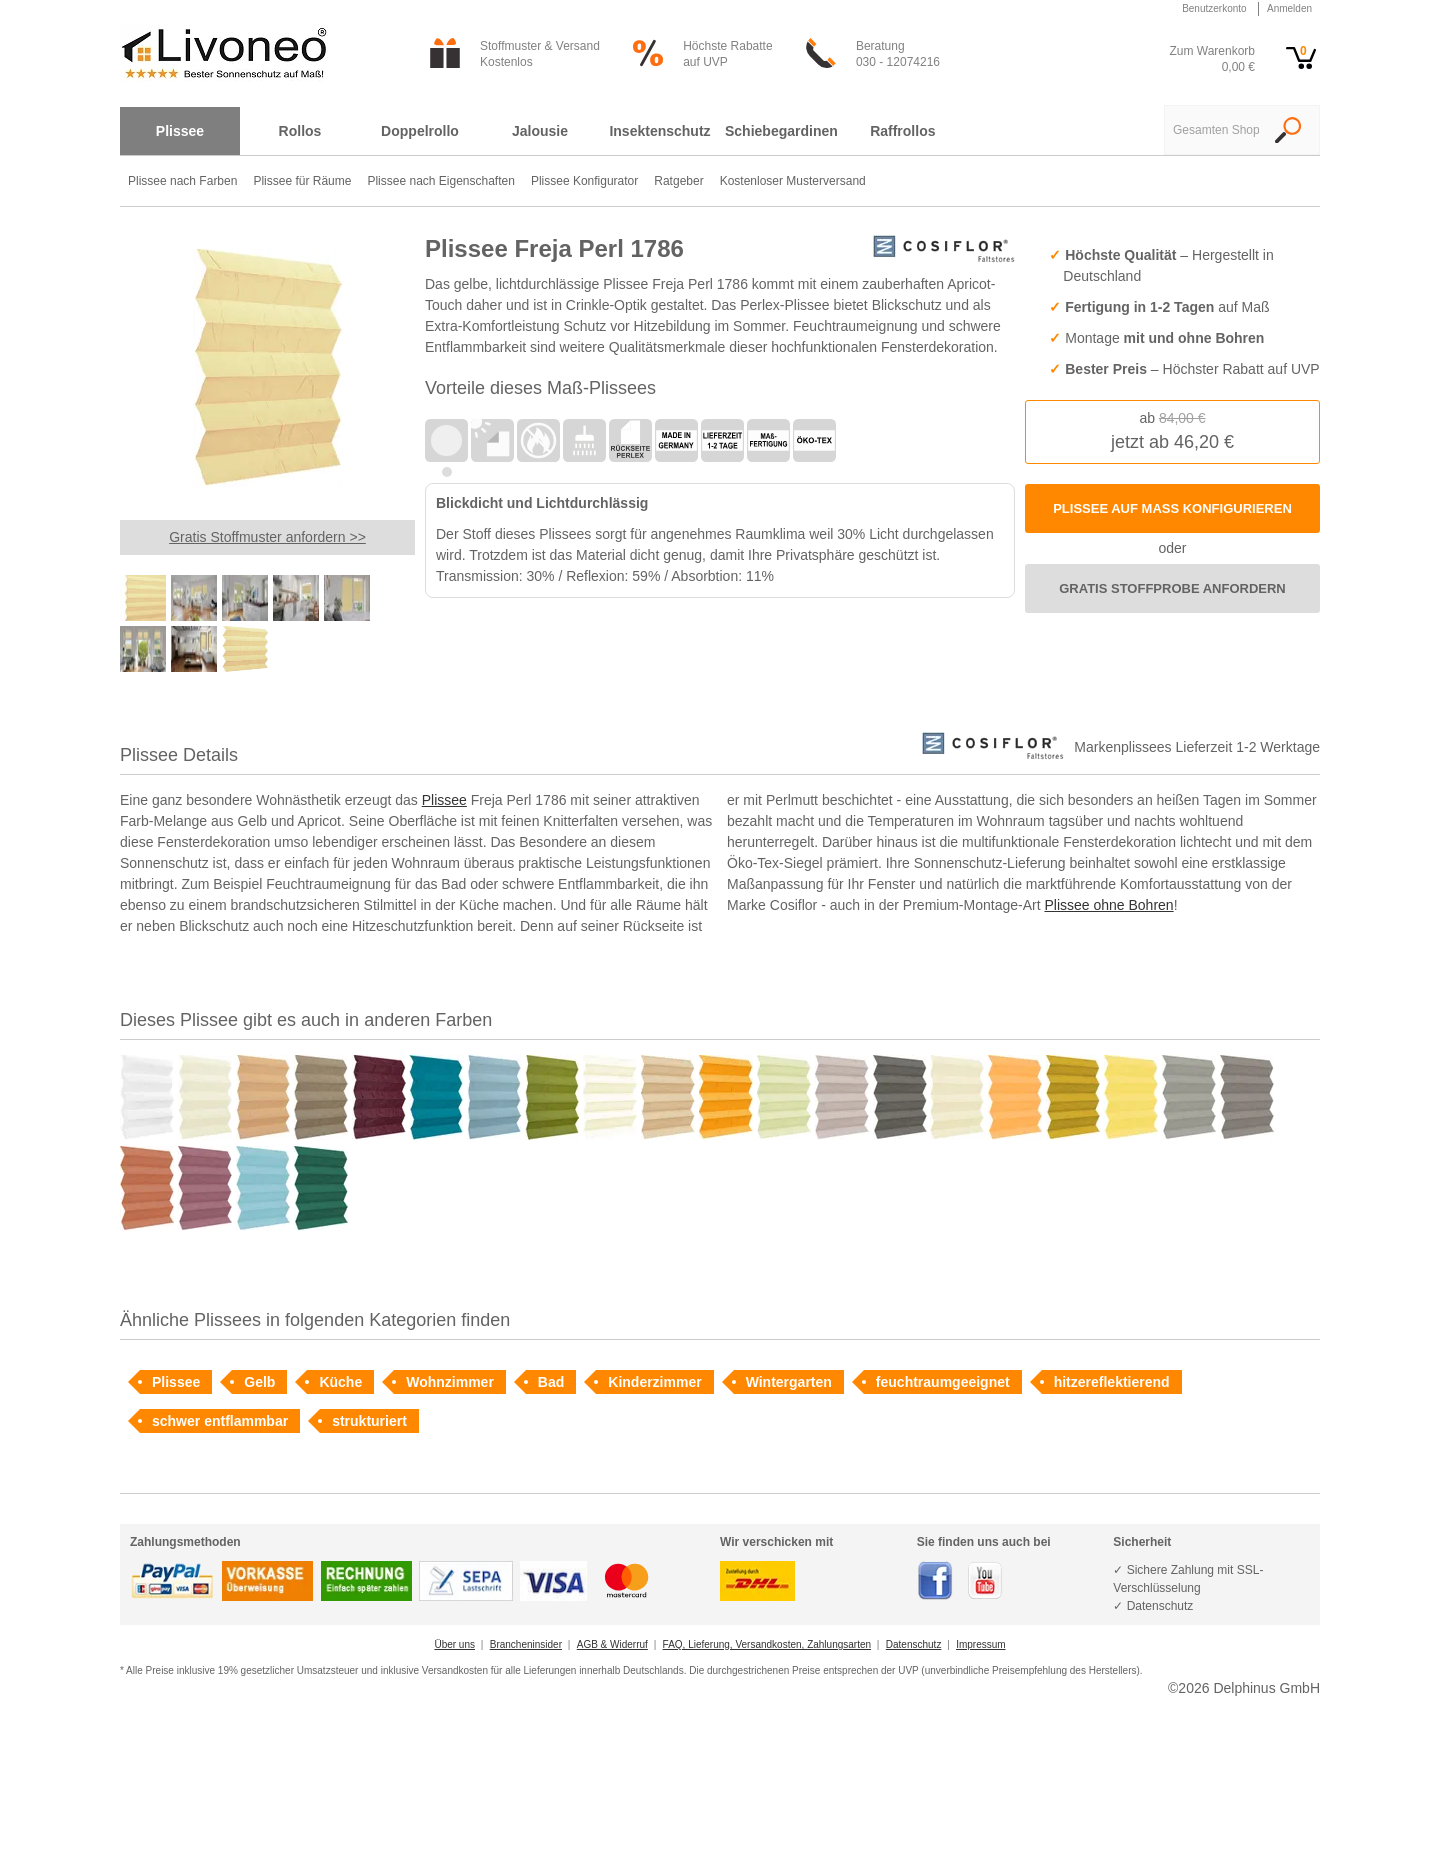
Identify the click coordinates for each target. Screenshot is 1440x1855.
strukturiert (369, 1421)
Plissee (444, 800)
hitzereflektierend (1112, 1382)
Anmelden (1289, 8)
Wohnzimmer (450, 1382)
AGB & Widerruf (612, 1644)
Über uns (454, 1644)
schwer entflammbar (220, 1421)
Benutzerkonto (1214, 8)
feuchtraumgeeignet (943, 1382)
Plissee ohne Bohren (1108, 905)
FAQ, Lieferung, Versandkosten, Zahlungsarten (767, 1644)
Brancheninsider (526, 1644)
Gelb (259, 1382)
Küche (340, 1382)
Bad (551, 1382)
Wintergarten (789, 1382)
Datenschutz (914, 1644)
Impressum (980, 1644)
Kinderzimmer (654, 1382)
